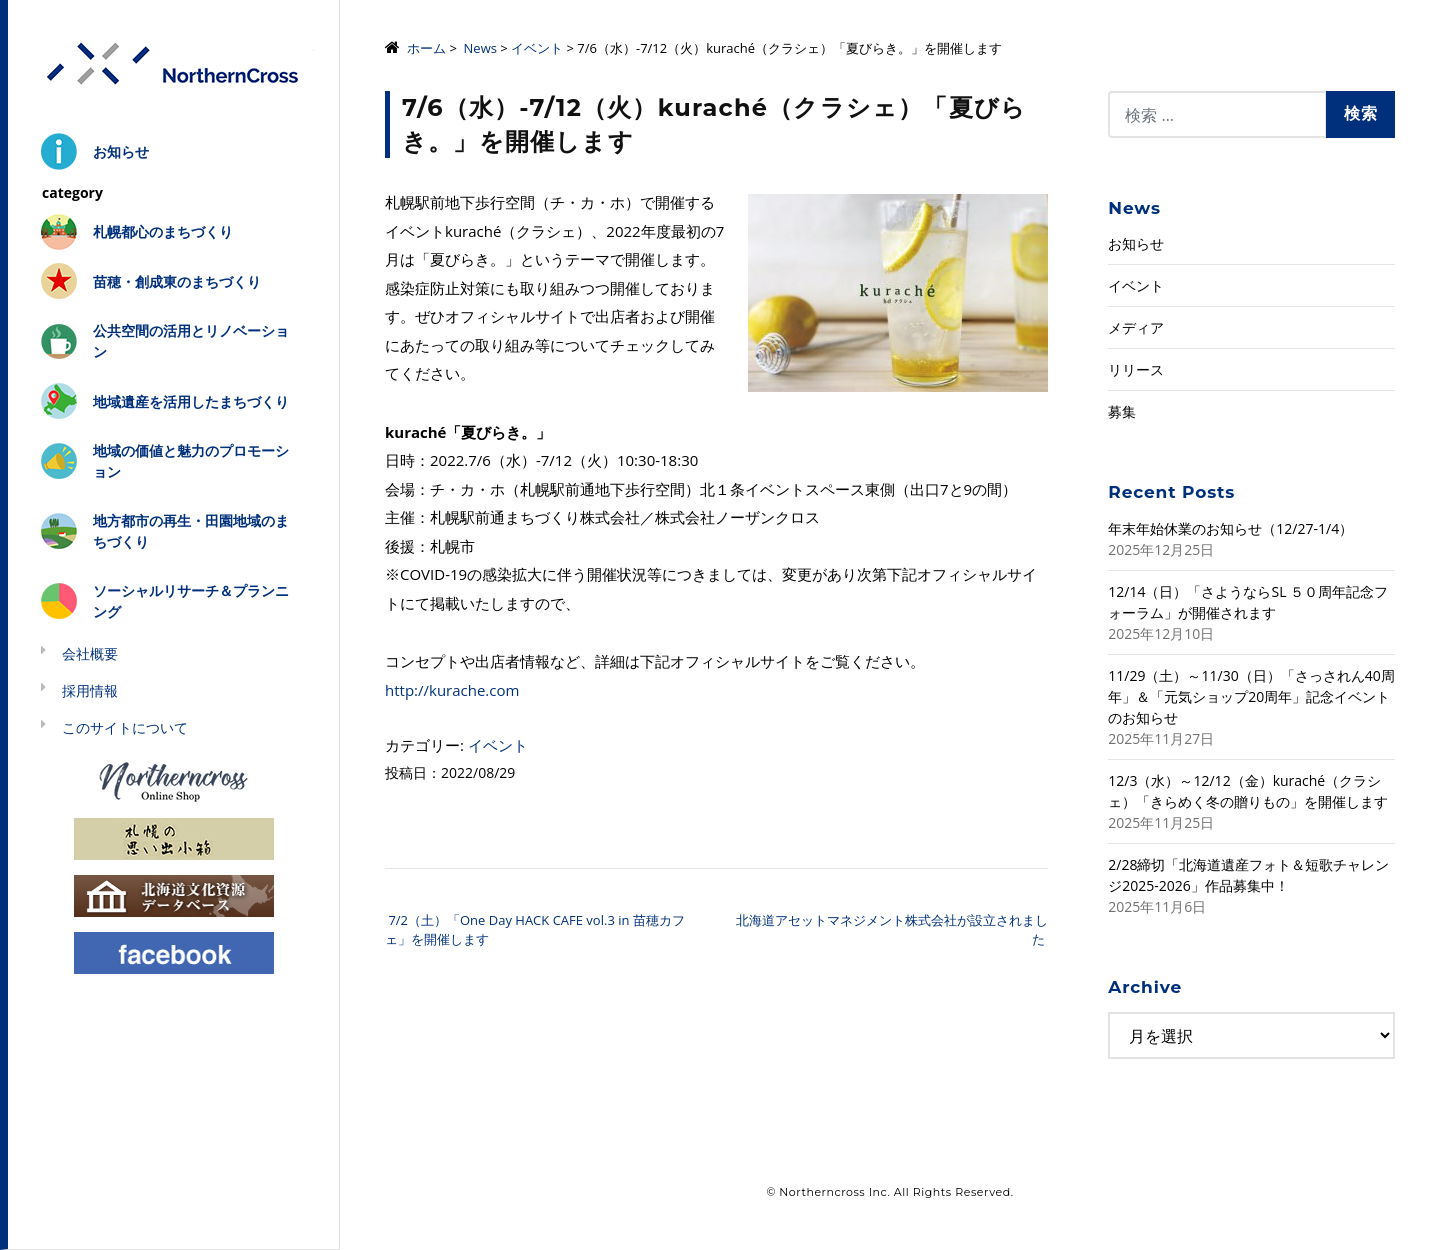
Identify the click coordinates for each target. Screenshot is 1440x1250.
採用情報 (90, 690)
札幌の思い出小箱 (174, 837)
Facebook (174, 951)
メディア (1136, 327)
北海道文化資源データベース (174, 894)
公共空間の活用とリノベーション (191, 341)
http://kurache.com (452, 690)
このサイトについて (125, 727)
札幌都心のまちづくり (163, 231)
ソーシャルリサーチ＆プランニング (191, 601)
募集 (1122, 411)
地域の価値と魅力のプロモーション (191, 461)
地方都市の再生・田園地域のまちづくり (191, 531)
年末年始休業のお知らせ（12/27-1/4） (1230, 528)
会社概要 (90, 653)
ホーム (426, 48)
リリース (1136, 369)
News (480, 48)
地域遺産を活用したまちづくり (191, 401)
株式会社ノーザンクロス (174, 64)
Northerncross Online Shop (174, 780)
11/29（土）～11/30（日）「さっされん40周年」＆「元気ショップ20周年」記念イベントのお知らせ (1251, 696)
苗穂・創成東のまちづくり (177, 281)
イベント (537, 48)
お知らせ (121, 151)
